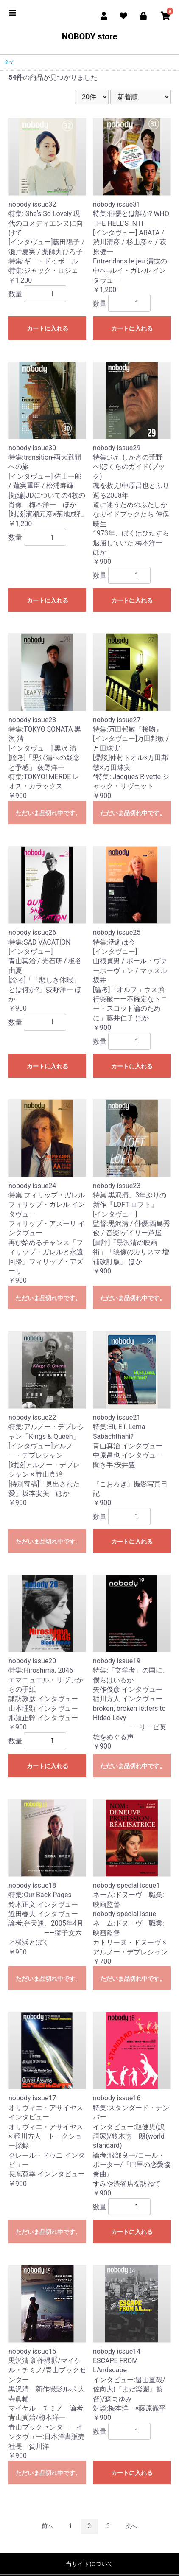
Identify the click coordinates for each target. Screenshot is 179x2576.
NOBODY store (89, 36)
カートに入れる (47, 328)
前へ (47, 2526)
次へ (131, 2526)
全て (9, 62)
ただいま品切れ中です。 (48, 813)
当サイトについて (89, 2563)
